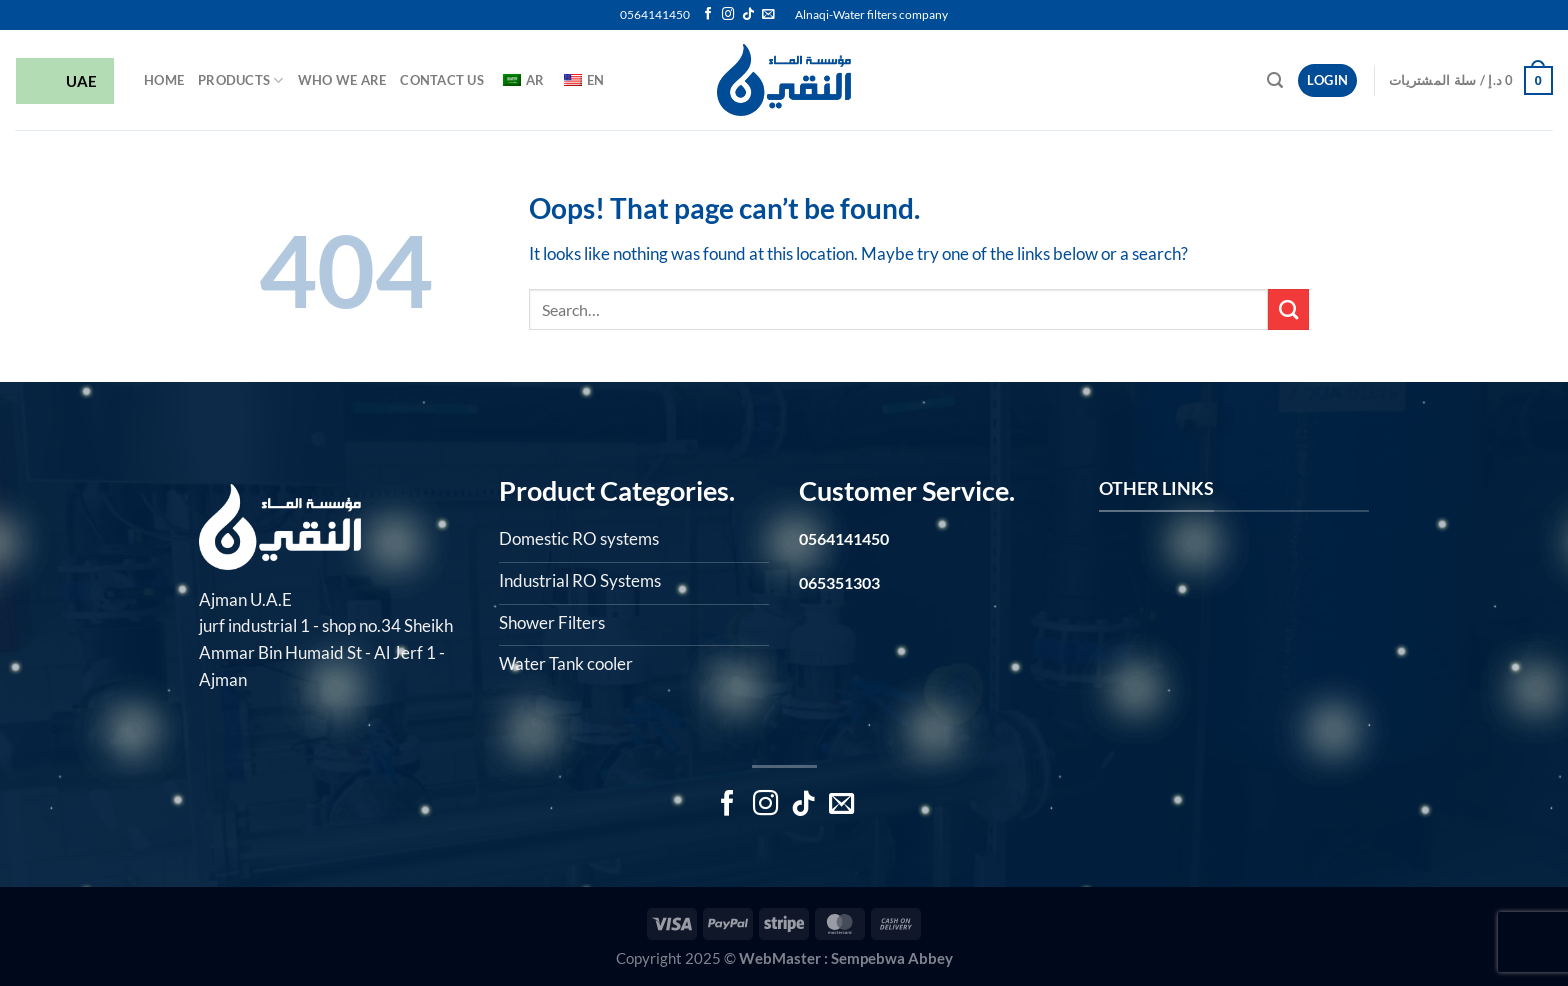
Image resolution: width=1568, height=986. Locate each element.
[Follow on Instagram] (728, 15)
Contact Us (442, 80)
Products (241, 80)
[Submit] (1288, 309)
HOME (164, 80)
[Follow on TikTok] (748, 15)
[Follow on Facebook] (708, 15)
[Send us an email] (768, 15)
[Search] (1275, 80)
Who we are (342, 80)
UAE (65, 83)
